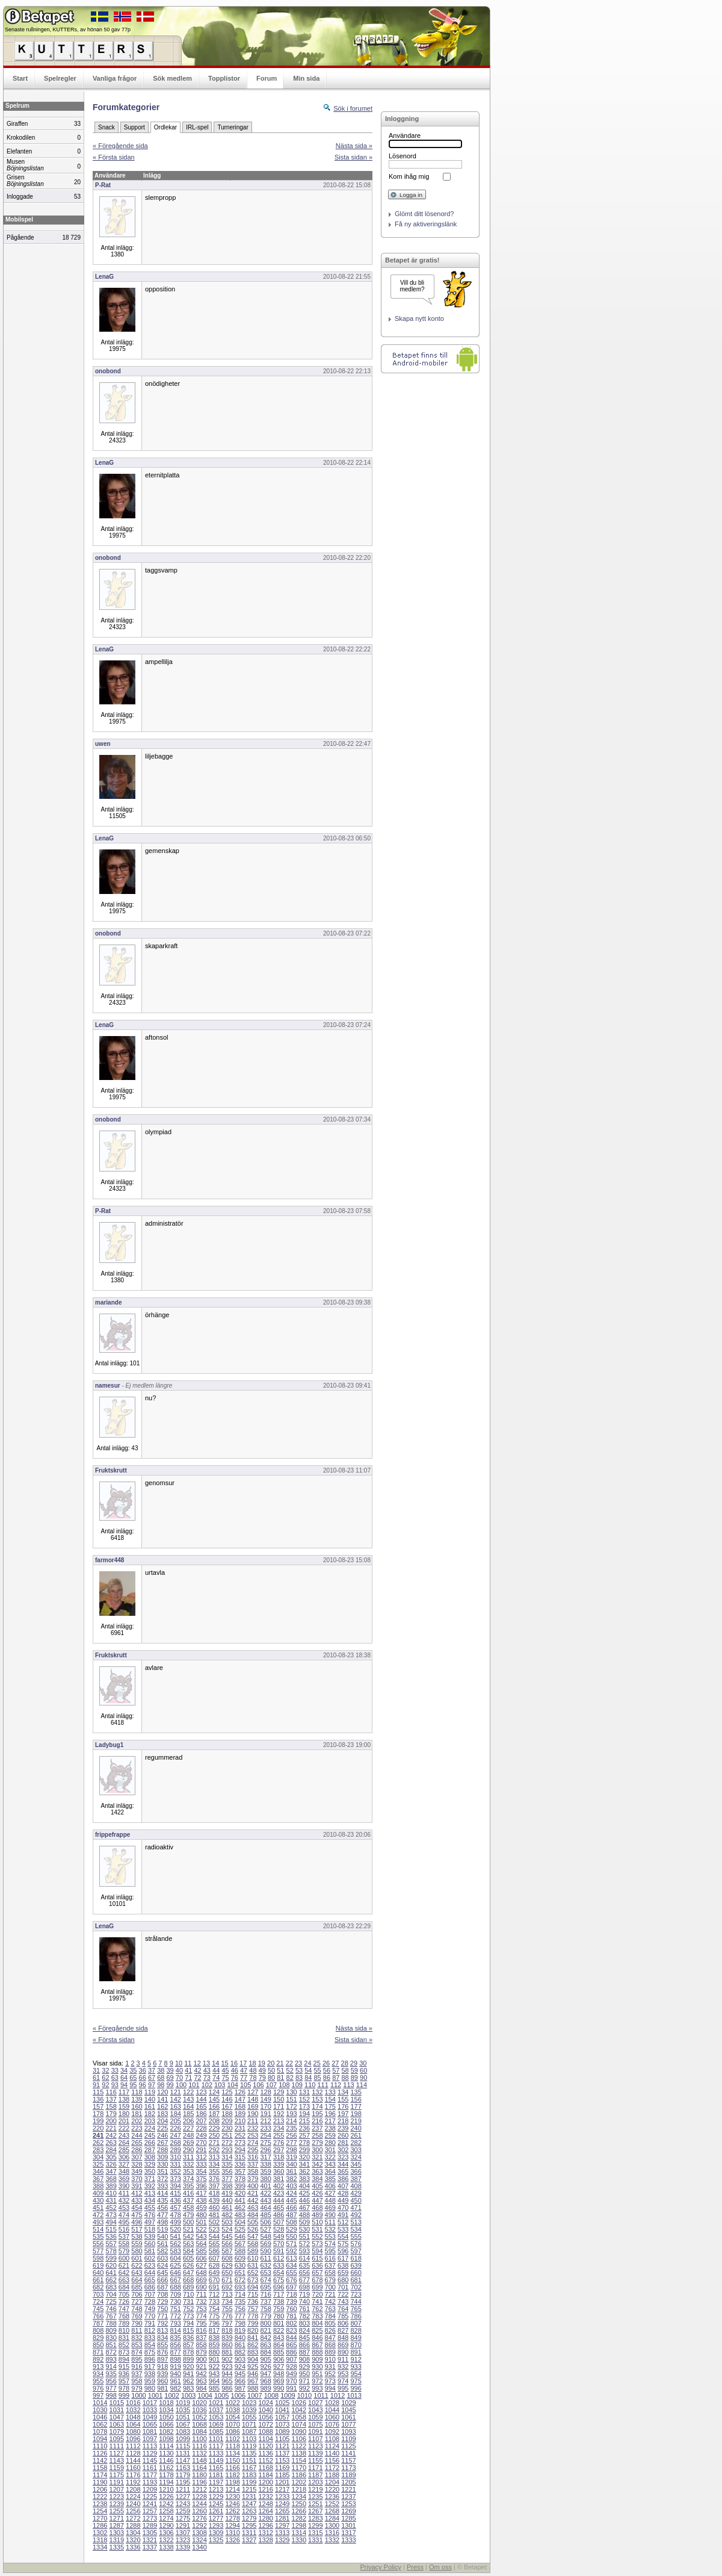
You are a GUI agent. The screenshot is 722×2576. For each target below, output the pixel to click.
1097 (150, 2438)
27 (335, 2063)
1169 (282, 2467)
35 (133, 2070)
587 (226, 2251)
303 (355, 2149)
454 (136, 2207)
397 (214, 2186)
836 (188, 2337)
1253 (348, 2503)
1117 (216, 2446)
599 (110, 2258)
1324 (199, 2539)
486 (278, 2214)
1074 (299, 2424)
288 (162, 2149)
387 (355, 2178)
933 (355, 2366)
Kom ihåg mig (409, 176)
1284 (332, 2518)
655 (291, 2272)
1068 (199, 2424)
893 (110, 2359)
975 (355, 2381)
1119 (249, 2446)
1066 (166, 2424)
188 (226, 2113)
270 (201, 2142)
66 (142, 2077)
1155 (315, 2460)
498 (162, 2222)
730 (175, 2301)
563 (188, 2243)
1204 (332, 2482)
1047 (117, 2417)
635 (304, 2265)
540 (162, 2236)
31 (96, 2070)
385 (330, 2178)
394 (175, 2186)
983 (188, 2388)
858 (201, 2344)
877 (175, 2352)
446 (304, 2200)
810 (124, 2330)
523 (214, 2229)
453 (124, 2207)
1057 (282, 2417)
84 (308, 2077)
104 (232, 2084)
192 (278, 2113)
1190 (100, 2482)
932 (343, 2366)
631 (252, 2265)
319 (291, 2157)
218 (343, 2120)
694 (252, 2287)
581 (149, 2251)
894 (124, 2359)
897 (162, 2359)
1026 (299, 2402)
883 (252, 2352)
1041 (282, 2409)
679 (330, 2279)
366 (355, 2171)
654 (278, 2272)
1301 (348, 2525)
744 (355, 2301)
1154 (299, 2460)
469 (330, 2207)
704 (110, 2294)
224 (149, 2128)
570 (278, 2243)
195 (317, 2113)
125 (226, 2092)
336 (240, 2164)
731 (188, 2301)
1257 (150, 2511)
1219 (315, 2489)
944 (226, 2373)
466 (291, 2207)
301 (330, 2149)
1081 (150, 2431)
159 (124, 2106)
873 (124, 2352)
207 (201, 2120)
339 (278, 2164)
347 (110, 2171)
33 (115, 2070)
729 (162, 2301)
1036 (199, 2409)
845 (304, 2337)
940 (175, 2373)
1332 (332, 2539)
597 (355, 2251)
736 (252, 2301)
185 (188, 2113)
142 (175, 2099)
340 (291, 2164)
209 (226, 2120)
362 (304, 2171)
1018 (166, 2402)
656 (304, 2272)
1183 (249, 2474)
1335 (117, 2547)
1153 (282, 2460)
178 (98, 2113)
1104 (265, 2438)
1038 (232, 2409)
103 (219, 2084)
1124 (332, 2446)
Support (134, 127)
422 (265, 2193)
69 (170, 2077)
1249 (282, 2503)
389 (110, 2186)
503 (226, 2222)
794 (188, 2323)
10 (178, 2063)
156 (355, 2099)
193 (291, 2113)
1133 (216, 2453)
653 (265, 2272)
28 (344, 2063)
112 (335, 2084)
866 (304, 2344)
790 (136, 2323)
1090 (299, 2431)
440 (226, 2200)
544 (214, 2236)
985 (214, 2388)
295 (252, 2149)
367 (98, 2178)
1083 (183, 2431)
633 (278, 2265)
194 (304, 2113)
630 (240, 2265)
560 (149, 2243)
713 (226, 2294)
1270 (100, 2518)
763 (330, 2308)
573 (317, 2243)
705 (124, 2294)
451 (98, 2207)
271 (214, 2142)
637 (330, 2265)
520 (175, 2229)
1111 (117, 2446)
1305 (150, 2532)
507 (278, 2222)
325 (98, 2164)
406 (330, 2186)
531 (317, 2229)
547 (252, 2236)
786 (355, 2316)
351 (162, 2171)
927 (278, 2366)
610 (252, 2258)
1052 (199, 2417)
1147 (183, 2460)
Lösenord (402, 156)
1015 (117, 2402)
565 (214, 2243)
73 (207, 2077)
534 (355, 2229)
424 (291, 2193)
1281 (282, 2518)
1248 (265, 2503)
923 (226, 2366)
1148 (199, 2460)
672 (240, 2279)
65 (133, 2077)
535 (98, 2236)
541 (175, 2236)
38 (160, 2070)
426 (317, 2193)
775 (214, 2316)
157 (98, 2106)
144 (201, 2099)
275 (265, 2142)
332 (188, 2164)
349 (136, 2171)
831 (124, 2337)
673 (252, 2279)
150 (278, 2099)
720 (317, 2294)
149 (265, 2099)
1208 (133, 2489)
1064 (133, 2424)
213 (278, 2120)
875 (149, 2352)
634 (291, 2265)
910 (330, 2359)
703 (98, 2294)
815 (188, 2330)
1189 (348, 2474)
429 (355, 2193)
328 (136, 2164)
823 (291, 2330)
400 (252, 2186)
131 (304, 2092)
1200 (265, 2482)
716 (265, 2294)
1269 (348, 2511)
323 (343, 2157)
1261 (216, 2511)
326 (110, 2164)
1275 (183, 2518)
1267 (315, 2511)
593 (304, 2251)
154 (330, 2099)
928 (291, 2366)
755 (226, 2308)
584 (188, 2251)
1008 (271, 2395)
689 (188, 2287)
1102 (232, 2438)
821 (265, 2330)
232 (252, 2128)
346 (98, 2171)
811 (136, 2330)
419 (226, 2193)
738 (278, 2301)
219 (355, 2120)
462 (240, 2207)
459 (201, 2207)
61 (96, 2077)
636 (317, 2265)
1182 (232, 2474)
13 (206, 2063)
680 (343, 2279)
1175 (117, 2474)
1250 (299, 2503)
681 (355, 2279)
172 (291, 2106)
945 (240, 2373)
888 (317, 2352)
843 (278, 2337)
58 (344, 2070)
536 (110, 2236)
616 (330, 2258)
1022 (232, 2402)
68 (160, 2077)
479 (188, 2214)
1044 (332, 2409)
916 (136, 2366)
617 (343, 2258)
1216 (265, 2489)
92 (105, 2084)
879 (201, 2352)
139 (136, 2099)
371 (149, 2178)
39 (170, 2070)
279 (317, 2142)
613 (291, 2258)
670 (214, 2279)
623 (149, 2265)
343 (330, 2164)
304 (98, 2157)
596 (343, 2251)
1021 (216, 2402)
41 (188, 2070)
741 (317, 2301)
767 (110, 2316)
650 (226, 2272)
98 (160, 2084)
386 (343, 2178)
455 (149, 2207)
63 (115, 2077)
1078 (100, 2431)
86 (326, 2077)
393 (162, 2186)
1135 (249, 2453)
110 (309, 2084)
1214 (232, 2489)
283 (98, 2149)
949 (291, 2373)
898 (175, 2359)
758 (265, 2308)
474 (124, 2214)
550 (291, 2236)
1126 (100, 2453)
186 (201, 2113)
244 (136, 2135)
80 (271, 2077)
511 (330, 2222)
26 (326, 2063)
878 (188, 2352)
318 (278, 2157)
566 (226, 2243)
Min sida (306, 78)
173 (304, 2106)
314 (226, 2157)
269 (188, 2142)
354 (201, 2171)
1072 (265, 2424)
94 (124, 2084)
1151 (249, 2460)
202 (136, 2120)
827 (343, 2330)
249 (201, 2135)
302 (343, 2149)
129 (278, 2092)
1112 (133, 2446)
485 (265, 2214)
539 (149, 2236)
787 (98, 2323)
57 (335, 2070)
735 (240, 2301)
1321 (150, 2539)
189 (240, 2113)
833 (149, 2337)
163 (175, 2106)
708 (162, 2294)
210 (240, 2120)
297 (278, 2149)
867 (317, 2344)
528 (278, 2229)
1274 (166, 2518)
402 (278, 2186)
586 (214, 2251)
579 (124, 2251)
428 (343, 2193)
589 (252, 2251)
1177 (150, 2474)
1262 (232, 2511)
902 (226, 2359)
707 (149, 2294)
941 (188, 2373)
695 (265, 2287)
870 (355, 2344)
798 (240, 2323)
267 (162, 2142)
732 (201, 2301)
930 (317, 2366)
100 (181, 2084)
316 (252, 2157)
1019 (183, 2402)
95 (133, 2084)
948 (278, 2373)
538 (136, 2236)
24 (307, 2063)
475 (136, 2214)
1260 (199, 2511)
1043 (315, 2409)
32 (105, 2070)
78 (252, 2077)
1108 (332, 2438)
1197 (216, 2482)
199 (98, 2120)
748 (136, 2308)
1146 (166, 2460)
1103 (249, 2438)
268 (175, 2142)
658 (330, 2272)
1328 (265, 2539)
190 (252, 2113)
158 (110, 2106)
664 (136, 2279)
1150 (232, 2460)
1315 (315, 2532)
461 (226, 2207)
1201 (282, 2482)
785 (343, 2316)
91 (96, 2084)
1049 (150, 2417)
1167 (249, 2467)
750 (162, 2308)
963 (201, 2381)
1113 (150, 2446)
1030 (100, 2409)
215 (304, 2120)
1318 (100, 2539)
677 (304, 2279)
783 (317, 2316)
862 (252, 2344)
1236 (332, 2496)
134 (343, 2092)
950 (304, 2373)
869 (343, 2344)
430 (98, 2200)
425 (304, 2193)
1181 (216, 2474)
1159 (117, 2467)
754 (214, 2308)
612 (278, 2258)
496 (136, 2222)
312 (201, 2157)
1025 (282, 2402)
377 (226, 2178)
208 (214, 2120)
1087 (249, 2431)
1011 (320, 2395)
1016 (133, 2402)
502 (214, 2222)
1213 (216, 2489)
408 (355, 2186)
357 (240, 2171)
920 (188, 2366)
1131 (183, 2453)
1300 (332, 2525)
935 (110, 2373)
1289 (150, 2525)
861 (240, 2344)
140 (149, 2099)
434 (149, 2200)
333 (201, 2164)
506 (265, 2222)
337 (252, 2164)
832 (136, 2337)
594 (317, 2251)
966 (240, 2381)
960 (162, 2381)
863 (265, 2344)
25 (317, 2063)
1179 (183, 2474)
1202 (299, 2482)
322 (330, 2157)
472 (98, 2214)
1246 (232, 2503)
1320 (133, 2539)
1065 (150, 2424)
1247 (249, 2503)
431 (110, 2200)
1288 (133, 2525)
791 (149, 2323)
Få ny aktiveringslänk (426, 224)
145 (214, 2099)
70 (179, 2077)
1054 (232, 2417)
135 (355, 2092)
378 (240, 2178)
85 (317, 2077)
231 (240, 2128)
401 (265, 2186)
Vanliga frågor (115, 78)
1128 (133, 2453)
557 (110, 2243)
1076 (332, 2424)
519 (162, 2229)
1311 (249, 2532)
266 (149, 2142)
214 (291, 2120)
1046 (100, 2417)
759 (278, 2308)
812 (149, 2330)
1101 (216, 2438)
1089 (282, 2431)
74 (216, 2077)
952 (330, 2373)
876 (162, 2352)
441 (240, 2200)
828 (355, 2330)
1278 (232, 2518)
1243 (183, 2503)
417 (201, 2193)
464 (265, 2207)
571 (291, 2243)
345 (355, 2164)
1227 (183, 2496)
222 (124, 2128)
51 (280, 2070)
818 (226, 2330)
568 (252, 2243)
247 (175, 2135)
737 (265, 2301)
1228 (199, 2496)
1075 (315, 2424)
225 (162, 2128)
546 (240, 2236)
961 (175, 2381)
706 (136, 2294)
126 (240, 2092)
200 (110, 2120)
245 (149, 2135)
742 (330, 2301)
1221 (348, 2489)
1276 (199, 2518)
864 (278, 2344)
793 (175, 2323)
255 (278, 2135)
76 (234, 2077)
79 (262, 2077)
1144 (133, 2460)
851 (110, 2344)
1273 (150, 2518)
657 (317, 2272)
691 (214, 2287)
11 (187, 2063)
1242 (166, 2503)
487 (291, 2214)
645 (162, 2272)
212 (265, 2120)
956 (110, 2381)
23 (298, 2063)
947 (265, 2373)
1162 (166, 2467)
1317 (348, 2532)
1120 (265, 2446)
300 (317, 2149)
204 (162, 2120)
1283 (315, 2518)
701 (343, 2287)
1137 (282, 2453)
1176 (133, 2474)
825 (317, 2330)
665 (149, 2279)
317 (265, 2157)
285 (124, 2149)
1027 (315, 2402)
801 (278, 2323)
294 (240, 2149)
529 (291, 2229)
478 (175, 2214)
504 (240, 2222)
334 (214, 2164)
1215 (249, 2489)
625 (175, 2265)
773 (188, 2316)
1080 (133, 2431)
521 (188, 2229)
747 (124, 2308)
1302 (100, 2532)
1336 (133, 2547)
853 (136, 2344)
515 (110, 2229)
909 (317, 2359)
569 (265, 2243)
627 (201, 2265)
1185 (282, 2474)
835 (175, 2337)
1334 (100, 2547)
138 (124, 2099)
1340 (199, 2547)
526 (252, 2229)
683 (110, 2287)
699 (317, 2287)
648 (201, 2272)
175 (330, 2106)
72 (197, 2077)
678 (317, 2279)
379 (252, 2178)
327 (124, 2164)
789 (124, 2323)
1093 (348, 2431)
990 (278, 2388)
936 (124, 2373)
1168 (265, 2467)
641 (110, 2272)
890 (343, 2352)
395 (188, 2186)
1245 (216, 2503)
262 (98, 2142)
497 (149, 2222)
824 (304, 2330)
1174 (100, 2474)
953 (343, 2373)
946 (252, 2373)
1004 (204, 2395)
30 (362, 2063)
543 (201, 2236)
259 (330, 2135)
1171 (315, 2467)
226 (175, 2128)
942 (201, 2373)
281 (343, 2142)
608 (226, 2258)
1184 (265, 2474)
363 (317, 2171)
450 (355, 2200)
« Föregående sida (120, 145)
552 (317, 2236)
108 (284, 2084)
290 (188, 2149)
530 (304, 2229)
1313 (282, 2532)
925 (252, 2366)
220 (98, 2128)
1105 (282, 2438)
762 (317, 2308)
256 (291, 2135)
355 (214, 2171)
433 (136, 2200)
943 (214, 2373)
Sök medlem (172, 78)
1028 (332, 2402)
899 (188, 2359)
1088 (265, 2431)
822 (278, 2330)
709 (175, 2294)
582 (162, 2251)
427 (330, 2193)
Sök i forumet (352, 108)
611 (265, 2258)
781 (291, 2316)
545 (226, 2236)
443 (265, 2200)
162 (162, 2106)
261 (355, 2135)
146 (226, 2099)
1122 (299, 2446)
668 (188, 2279)
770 (149, 2316)
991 (291, 2388)
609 (240, 2258)
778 (252, 2316)
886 (291, 2352)
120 (162, 2092)
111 (322, 2084)
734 (226, 2301)
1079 (117, 2431)
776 (226, 2316)
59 (354, 2070)
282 (355, 2142)
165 (201, 2106)
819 (240, 2330)
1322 (166, 2539)
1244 (199, 2503)
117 (124, 2092)
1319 (117, 2539)
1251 (315, 2503)
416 (188, 2193)
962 (188, 2381)
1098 (166, 2438)
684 (124, 2287)
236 (304, 2128)
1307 (183, 2532)
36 (142, 2070)
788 (110, 2323)
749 (149, 2308)
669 (201, 2279)
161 (149, 2106)
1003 (188, 2395)
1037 (216, 2409)
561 (162, 2243)
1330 (299, 2539)
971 (304, 2381)
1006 (238, 2395)
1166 (232, 2467)
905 (265, 2359)
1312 (265, 2532)
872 (110, 2352)
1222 (100, 2496)
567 (240, 2243)
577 (98, 2251)
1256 (133, 2511)
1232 (265, 2496)
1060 (332, 2417)
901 (214, 2359)
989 (265, 2388)
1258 (166, 2511)
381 (278, 2178)
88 (344, 2077)
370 (136, 2178)
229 (214, 2128)
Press (415, 2567)
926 (265, 2366)
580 (136, 2251)
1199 (249, 2482)
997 (98, 2395)
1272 (133, 2518)
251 (226, 2135)
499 (175, 2222)
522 (201, 2229)
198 (355, 2113)
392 (149, 2186)
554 (343, 2236)
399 (240, 2186)
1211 (183, 2489)
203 (149, 2120)
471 (355, 2207)
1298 (299, 2525)
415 (175, 2193)
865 (291, 2344)
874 (136, 2352)
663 (124, 2279)
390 (124, 2186)
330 (162, 2164)
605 (188, 2258)
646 (175, 2272)
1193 (150, 2482)
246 (162, 2135)
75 (225, 2077)
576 (355, 2243)
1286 (100, 2525)
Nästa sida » (354, 145)
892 (98, 2359)
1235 (315, 2496)
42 (197, 2070)
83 (299, 2077)
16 (234, 2063)
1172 (332, 2467)
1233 (282, 2496)
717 (278, 2294)
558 (124, 2243)
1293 (216, 2525)
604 (175, 2258)
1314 (299, 2532)
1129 (150, 2453)
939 (162, 2373)
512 (343, 2222)
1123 (315, 2446)
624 (162, 2265)
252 (240, 2135)
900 (201, 2359)
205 (175, 2120)
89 (354, 2077)
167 (226, 2106)
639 (355, 2265)
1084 (199, 2431)
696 (278, 2287)
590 (265, 2251)
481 (214, 2214)
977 (110, 2388)
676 (291, 2279)
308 (149, 2157)
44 (216, 2070)
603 (162, 2258)
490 (330, 2214)
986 (226, 2388)
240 (355, 2128)
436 (175, 2200)
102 (207, 2084)
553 (330, 2236)
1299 (315, 2525)
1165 (216, 2467)
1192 (133, 2482)
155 (343, 2099)
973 (330, 2381)
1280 (265, 2518)
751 (175, 2308)
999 (124, 2395)
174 (317, 2106)
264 (124, 2142)
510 (317, 2222)
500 (188, 2222)
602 (149, 2258)
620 (110, 2265)
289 (175, 2149)
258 (317, 2135)
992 (304, 2388)
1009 (287, 2395)
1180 (199, 2474)
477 (162, 2214)
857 (188, 2344)
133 (330, 2092)
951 (317, 2373)
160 (136, 2106)
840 (240, 2337)
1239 (117, 2503)
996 (355, 2388)
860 (226, 2344)
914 (110, 2366)
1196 (199, 2482)
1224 (133, 2496)
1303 (117, 2532)
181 (136, 2113)
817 (214, 2330)
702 (355, 2287)
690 (201, 2287)
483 (240, 2214)
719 (304, 2294)
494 (110, 2222)
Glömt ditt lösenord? (424, 213)
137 (110, 2099)
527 (265, 2229)
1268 (332, 2511)
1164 (199, 2467)
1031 (117, 2409)
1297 (282, 2525)
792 (162, 2323)
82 (290, 2077)
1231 (249, 2496)
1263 (249, 2511)
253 (252, 2135)
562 (175, 2243)
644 (149, 2272)
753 (201, 2308)
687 (162, 2287)
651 (240, 2272)
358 (252, 2171)
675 (278, 2279)
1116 (199, 2446)
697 (291, 2287)
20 (270, 2063)
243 (124, 2135)
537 (124, 2236)
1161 (150, 2467)
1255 (117, 2511)
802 (291, 2323)
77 (243, 2077)
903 (240, 2359)
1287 (117, 2525)
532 (330, 2229)
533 (343, 2229)
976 (98, 2388)
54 (308, 2070)
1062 (100, 2424)
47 (243, 2070)
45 (225, 2070)
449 (343, 2200)
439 (214, 2200)
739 (291, 2301)
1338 (166, 2547)
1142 (100, 2460)
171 (278, 2106)
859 (214, 2344)
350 (149, 2171)
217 (330, 2120)
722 (343, 2294)
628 (214, 2265)
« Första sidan (114, 157)
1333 (348, 2539)
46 (234, 2070)
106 (258, 2084)
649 (214, 2272)
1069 (216, 2424)
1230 (232, 2496)
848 (343, 2337)
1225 (150, 2496)
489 (317, 2214)
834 (162, 2337)
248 (188, 2135)
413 (149, 2193)
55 (317, 2070)
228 (201, 2128)
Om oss (440, 2567)
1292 (199, 2525)
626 (188, 2265)
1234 (299, 2496)
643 (136, 2272)
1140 (332, 2453)
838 (214, 2337)
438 (201, 2200)
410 (110, 2193)
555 (355, 2236)
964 (214, 2381)
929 (304, 2366)
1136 (265, 2453)
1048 (133, 2417)
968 (265, 2381)
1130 (166, 2453)
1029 (348, 2402)
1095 (117, 2438)
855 (162, 2344)
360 (278, 2171)
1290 (166, 2525)
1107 (315, 2438)
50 (271, 2070)
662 (110, 2279)
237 (317, 2128)
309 (162, 2157)
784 (330, 2316)
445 (291, 2200)
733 (214, 2301)
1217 (282, 2489)
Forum (266, 78)
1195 (183, 2482)
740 (304, 2301)
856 (175, 2344)
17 (243, 2063)
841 (252, 2337)
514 (98, 2229)
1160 (133, 2467)
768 (124, 2316)
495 (124, 2222)
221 (110, 2128)
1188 (332, 2474)
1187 (315, 2474)
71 (188, 2077)
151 (291, 2099)
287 (149, 2149)
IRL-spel (197, 127)
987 (240, 2388)
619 (98, 2265)
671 (226, 2279)
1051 (183, 2417)
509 (304, 2222)
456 (162, 2207)
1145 (150, 2460)
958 (136, 2381)
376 (214, 2178)
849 (355, 2337)
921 (201, 2366)
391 (136, 2186)
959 (149, 2381)
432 (124, 2200)
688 (175, 2287)
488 (304, 2214)
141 (162, 2099)
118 (136, 2092)
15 (224, 2063)
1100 (199, 2438)
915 (124, 2366)
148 (252, 2099)
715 (252, 2294)
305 (110, 2157)
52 (290, 2070)
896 (149, 2359)
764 (343, 2308)
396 (201, 2186)
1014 (100, 2402)
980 (149, 2388)
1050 (166, 2417)
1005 (221, 2395)
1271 (117, 2518)
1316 (332, 2532)
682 (98, 2287)
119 (149, 2092)
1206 (100, 2489)
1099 (183, 2438)
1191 (117, 2482)
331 (175, 2164)
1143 (117, 2460)
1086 (232, 2431)
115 (98, 2092)
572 (304, 2243)
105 (245, 2084)
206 (188, 2120)
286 (136, 2149)
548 (265, 2236)
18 (252, 2063)
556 (98, 2243)
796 (214, 2323)
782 (304, 2316)
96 (142, 2084)
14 (215, 2063)
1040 (265, 2409)
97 (151, 2084)
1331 (315, 2539)
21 (279, 2063)
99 (170, 2084)
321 (317, 2157)
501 (201, 2222)
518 (149, 2229)
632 (265, 2265)
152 (304, 2099)
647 (188, 2272)
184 (175, 2113)
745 (98, 2308)
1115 (183, 2446)
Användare (405, 135)
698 (304, 2287)
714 (240, 2294)
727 (136, 2301)
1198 (232, 2482)
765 (355, 2308)
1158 (100, 2467)
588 (240, 2251)
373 (175, 2178)
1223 (117, 2496)
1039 (249, 2409)
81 (280, 2077)
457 (175, 2207)
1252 (332, 2503)
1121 (282, 2446)
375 (201, 2178)
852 (124, 2344)
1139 (315, 2453)
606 (201, 2258)
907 (291, 2359)
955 (98, 2381)
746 (110, 2308)
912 (355, 2359)
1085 (216, 2431)
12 (197, 2063)
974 (343, 2381)
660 (355, 2272)
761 (304, 2308)
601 (136, 2258)
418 (214, 2193)
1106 (299, 2438)
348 (124, 2171)
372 (162, 2178)
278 (304, 2142)
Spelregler (60, 78)
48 (252, 2070)
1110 (100, 2446)
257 (304, 2135)
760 (291, 2308)
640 (98, 2272)
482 (226, 2214)
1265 (282, 2511)
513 (355, 2222)
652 (252, 2272)
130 (291, 2092)
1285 (348, 2518)
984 (201, 2388)
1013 (354, 2395)
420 (240, 2193)
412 (136, 2193)
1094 (100, 2438)
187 (214, 2113)
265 (136, 2142)
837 (201, 2337)
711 (201, 2294)
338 (265, 2164)
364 (330, 2171)
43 (207, 2070)
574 (330, 2243)
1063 (117, 2424)
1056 (265, 2417)
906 (278, 2359)
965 (226, 2381)
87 (335, 2077)
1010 (304, 2395)
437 (188, 2200)
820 (252, 2330)
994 (330, 2388)
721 (330, 2294)
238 (330, 2128)
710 (188, 2294)
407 (343, 2186)
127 (252, 2092)
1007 (254, 2395)
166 (214, 2106)
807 (355, 2323)
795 (201, 2323)
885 (278, 2352)
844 (291, 2337)
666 (162, 2279)
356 (226, 2171)
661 (98, 2279)
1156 (332, 2460)
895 (136, 2359)
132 (317, 2092)
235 (291, 2128)
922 (214, 2366)
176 (343, 2106)
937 (136, 2373)
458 (188, 2207)
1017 (150, 2402)
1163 (183, 2467)
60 (363, 2070)
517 (136, 2229)
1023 (249, 2402)
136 (98, 2099)
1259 (183, 2511)
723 (355, 2294)
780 (278, 2316)
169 (252, 2106)
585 (201, 2251)
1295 (249, 2525)
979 (136, 2388)
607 (214, 2258)
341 (304, 2164)
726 (124, 2301)
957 (124, 2381)
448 (330, 2200)
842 (265, 2337)
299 (304, 2149)
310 (175, 2157)
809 (110, 2330)
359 (265, 2171)
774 (201, 2316)
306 (124, 2157)
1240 (133, 2503)
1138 (299, 2453)
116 (110, 2092)
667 (175, 2279)
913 (98, 2366)
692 (226, 2287)
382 (291, 2178)
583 (175, 2251)
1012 (337, 2395)
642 (124, 2272)
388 (98, 2186)
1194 (166, 2482)
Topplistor (224, 78)
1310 (232, 2532)
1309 (216, 2532)
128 (265, 2092)
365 (343, 2171)
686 (149, 2287)
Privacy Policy (380, 2567)
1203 (315, 2482)
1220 (332, 2489)
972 (317, 2381)
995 (343, 2388)
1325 (216, 2539)
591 (278, 2251)
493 (98, 2222)
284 (110, 2149)
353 (188, 2171)
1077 (348, 2424)
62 (105, 2077)
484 (252, 2214)
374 (188, 2178)
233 (265, 2128)
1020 (199, 2402)
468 (317, 2207)
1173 (348, 2467)
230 (226, 2128)
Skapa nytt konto (419, 318)
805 (330, 2323)
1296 (265, 2525)
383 (304, 2178)
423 (278, 2193)
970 (291, 2381)
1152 (265, 2460)
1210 (166, 2489)
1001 (155, 2395)
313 (214, 2157)
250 (214, 2135)
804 (317, 2323)
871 (98, 2352)
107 (271, 2084)
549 (278, 2236)
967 (252, 2381)
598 (98, 2258)
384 (317, 2178)
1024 (265, 2402)
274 (252, 2142)
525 (240, 2229)
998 (110, 2395)
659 (343, 2272)
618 (355, 2258)
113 (348, 2084)
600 (124, 2258)
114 (361, 2084)
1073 (282, 2424)
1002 (171, 2395)
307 (136, 2157)
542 (188, 2236)
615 (317, 2258)
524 (226, 2229)
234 (278, 2128)
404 (304, 2186)
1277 (216, 2518)
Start (20, 78)
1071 (249, 2424)
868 (330, 2344)
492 (355, 2214)
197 (343, 2113)
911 (343, 2359)
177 (355, 2106)
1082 (166, 2431)
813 (162, 2330)
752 (188, 2308)
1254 (100, 2511)
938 (149, 2373)
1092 (332, 2431)
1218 (299, 2489)
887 (304, 2352)
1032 (133, 2409)
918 (162, 2366)
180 (124, 2113)
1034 (166, 2409)
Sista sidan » (353, 157)
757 (252, 2308)
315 (240, 2157)
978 (124, 2388)
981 (162, 2388)
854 (149, 2344)
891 (355, 2352)
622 (136, 2265)
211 (252, 2120)
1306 (166, 2532)
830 (110, 2337)
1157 (348, 2460)
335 (226, 2164)
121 (175, 2092)
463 (252, 2207)
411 (124, 2193)
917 (149, 2366)
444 (278, 2200)
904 (252, 2359)
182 (149, 2113)
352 (175, 2171)
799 (252, 2323)
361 (291, 2171)
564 (201, 2243)
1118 (232, 2446)
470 (343, 2207)
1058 (299, 2417)
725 (110, 2301)
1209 (150, 2489)
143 (188, 2099)
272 (226, 2142)
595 (330, 2251)
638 (343, 2265)
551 (304, 2236)
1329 (282, 2539)
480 (201, 2214)
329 (149, 2164)
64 (124, 2077)
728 (149, 2301)
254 (265, 2135)
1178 (166, 2474)
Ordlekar (165, 127)
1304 (133, 2532)
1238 (100, 2503)
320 (304, 2157)
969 (278, 2381)
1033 (150, 2409)
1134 (232, 2453)
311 (188, 2157)
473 (110, 2214)
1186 (299, 2474)
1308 (199, 2532)
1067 (183, 2424)
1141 (348, 2453)
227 (188, 2128)
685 (136, 2287)
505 (252, 2222)
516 (124, 2229)
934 (98, 2373)
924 (240, 2366)
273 (240, 2142)
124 (214, 2092)
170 (265, 2106)
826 (330, 2330)
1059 (315, 2417)
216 (317, 2120)
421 (252, 2193)
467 (304, 2207)
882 (240, 2352)
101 (193, 2084)
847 (330, 2337)
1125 (348, 2446)
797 (226, 2323)
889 (330, 2352)
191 (265, 2113)
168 (240, 2106)
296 (265, 2149)
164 (188, 2106)
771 (162, 2316)
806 (343, 2323)
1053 (216, 2417)
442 (252, 2200)
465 (278, 2207)
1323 (183, 2539)
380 (265, 2178)
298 (291, 2149)
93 (115, 2084)
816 (201, 2330)
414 (162, 2193)
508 (291, 2222)
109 (297, 2084)
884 (265, 2352)
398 (226, 2186)
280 (330, 2142)
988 (252, 2388)
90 (363, 2077)
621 (124, 2265)
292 (214, 2149)
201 (124, 2120)
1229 (216, 2496)
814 (175, 2330)
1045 (348, 2409)
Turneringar (232, 127)
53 (299, 2070)
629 (226, 2265)
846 (317, 2337)
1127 (117, 2453)
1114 (166, 2446)
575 (343, 2243)
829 (98, 2337)
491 (343, 2214)
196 (330, 2113)
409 (98, 2193)
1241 (150, 2503)
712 (214, 2294)
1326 (232, 2539)
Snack (106, 127)
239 (343, 2128)
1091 (315, 2431)
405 (317, 2186)
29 (353, 2063)
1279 (249, 2518)
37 (151, 2070)
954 (355, 2373)
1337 (150, 2547)
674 (265, 2279)
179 (110, 2113)
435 (162, 2200)
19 (261, 2063)
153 (317, 2099)
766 (98, 2316)
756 (240, 2308)
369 (124, 2178)
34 (124, 2070)
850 (98, 2344)
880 (214, 2352)
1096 (133, 2438)
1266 (299, 2511)
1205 (348, 2482)
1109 (348, 2438)
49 (262, 2070)
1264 (265, 2511)
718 (291, 2294)
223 (136, 2128)
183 (162, 2113)
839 (226, 2337)
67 (151, 2077)
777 (240, 2316)
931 (330, 2366)
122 (188, 2092)
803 (304, 2323)
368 (110, 2178)
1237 (348, 2496)
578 (110, 2251)
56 (326, 2070)
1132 (199, 2453)
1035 (183, 2409)
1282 (299, 2518)
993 (317, 2388)
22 (289, 2063)
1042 (299, 2409)
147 (240, 2099)
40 (179, 2070)
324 (355, 2157)
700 (330, 2287)
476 (149, 2214)
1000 (138, 2395)
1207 (117, 2489)
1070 (232, 2424)
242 (110, 2135)
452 (110, 2207)
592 (291, 2251)
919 (175, 2366)
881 (226, 2352)
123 (201, 2092)
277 (291, 2142)
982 (175, 2388)
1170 (299, 2467)
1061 (348, 2417)
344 (343, 2164)
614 (304, 2258)
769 (136, 2316)
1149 (216, 2460)
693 (240, 2287)
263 (110, 2142)
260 (343, 2135)
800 (265, 2323)
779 (265, 2316)
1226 (166, 2496)
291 (201, 2149)
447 (317, 2200)
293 (226, 2149)
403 (291, 2186)
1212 (199, 2489)
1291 (183, 2525)
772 (175, 2316)
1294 (232, 2525)
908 (304, 2359)
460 (214, 2207)
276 (278, 2142)
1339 (183, 2547)
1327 (249, 2539)
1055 (249, 2417)
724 (98, 2301)
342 (317, 2164)
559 (136, 2243)
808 (98, 2330)
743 (343, 2301)
